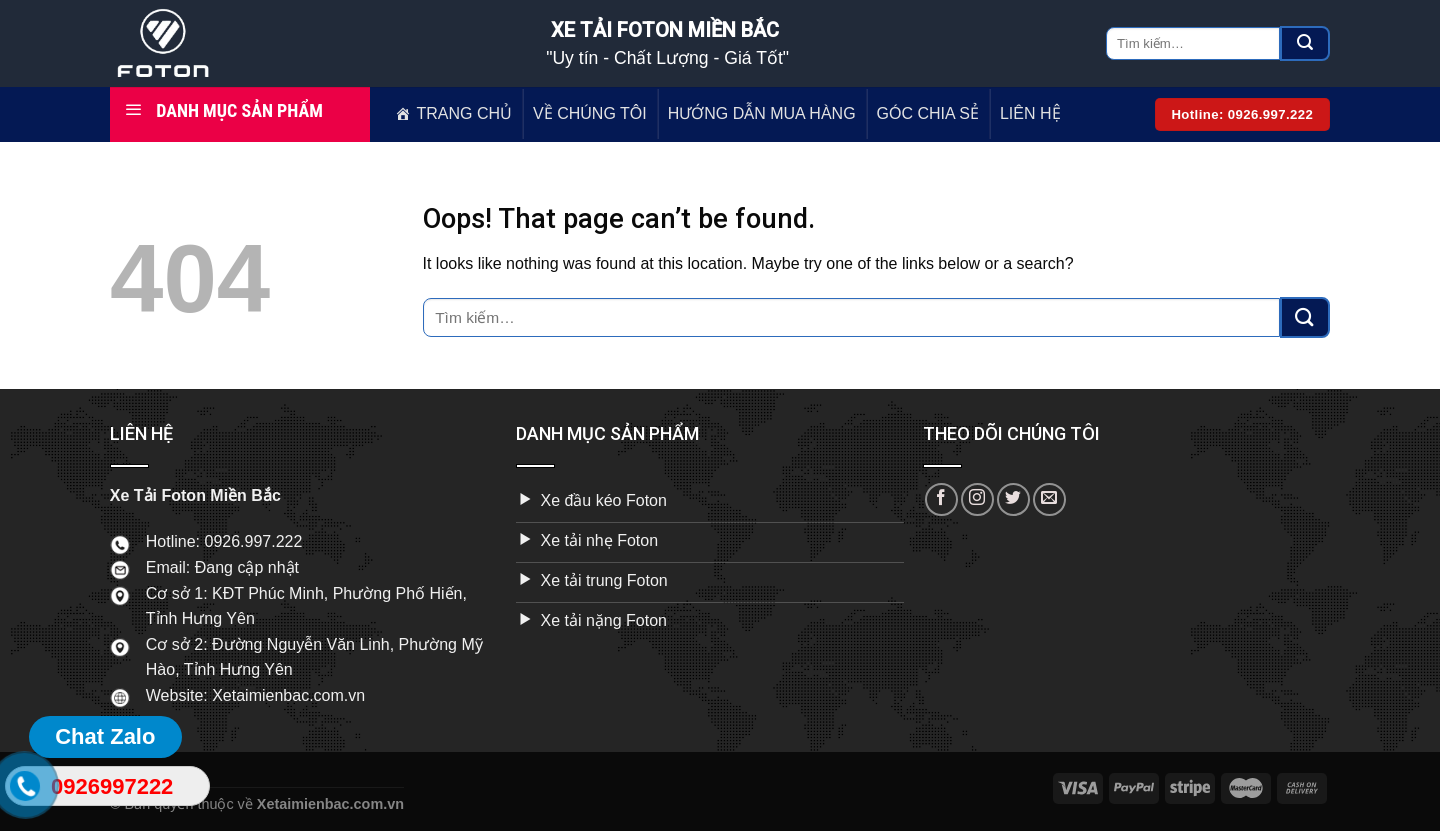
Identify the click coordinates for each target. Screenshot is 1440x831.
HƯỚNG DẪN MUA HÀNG (762, 113)
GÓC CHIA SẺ (928, 113)
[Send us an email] (1049, 499)
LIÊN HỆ (1030, 113)
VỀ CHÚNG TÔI (590, 113)
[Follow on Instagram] (977, 499)
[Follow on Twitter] (1013, 499)
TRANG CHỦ (465, 113)
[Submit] (1305, 44)
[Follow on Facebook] (941, 499)
